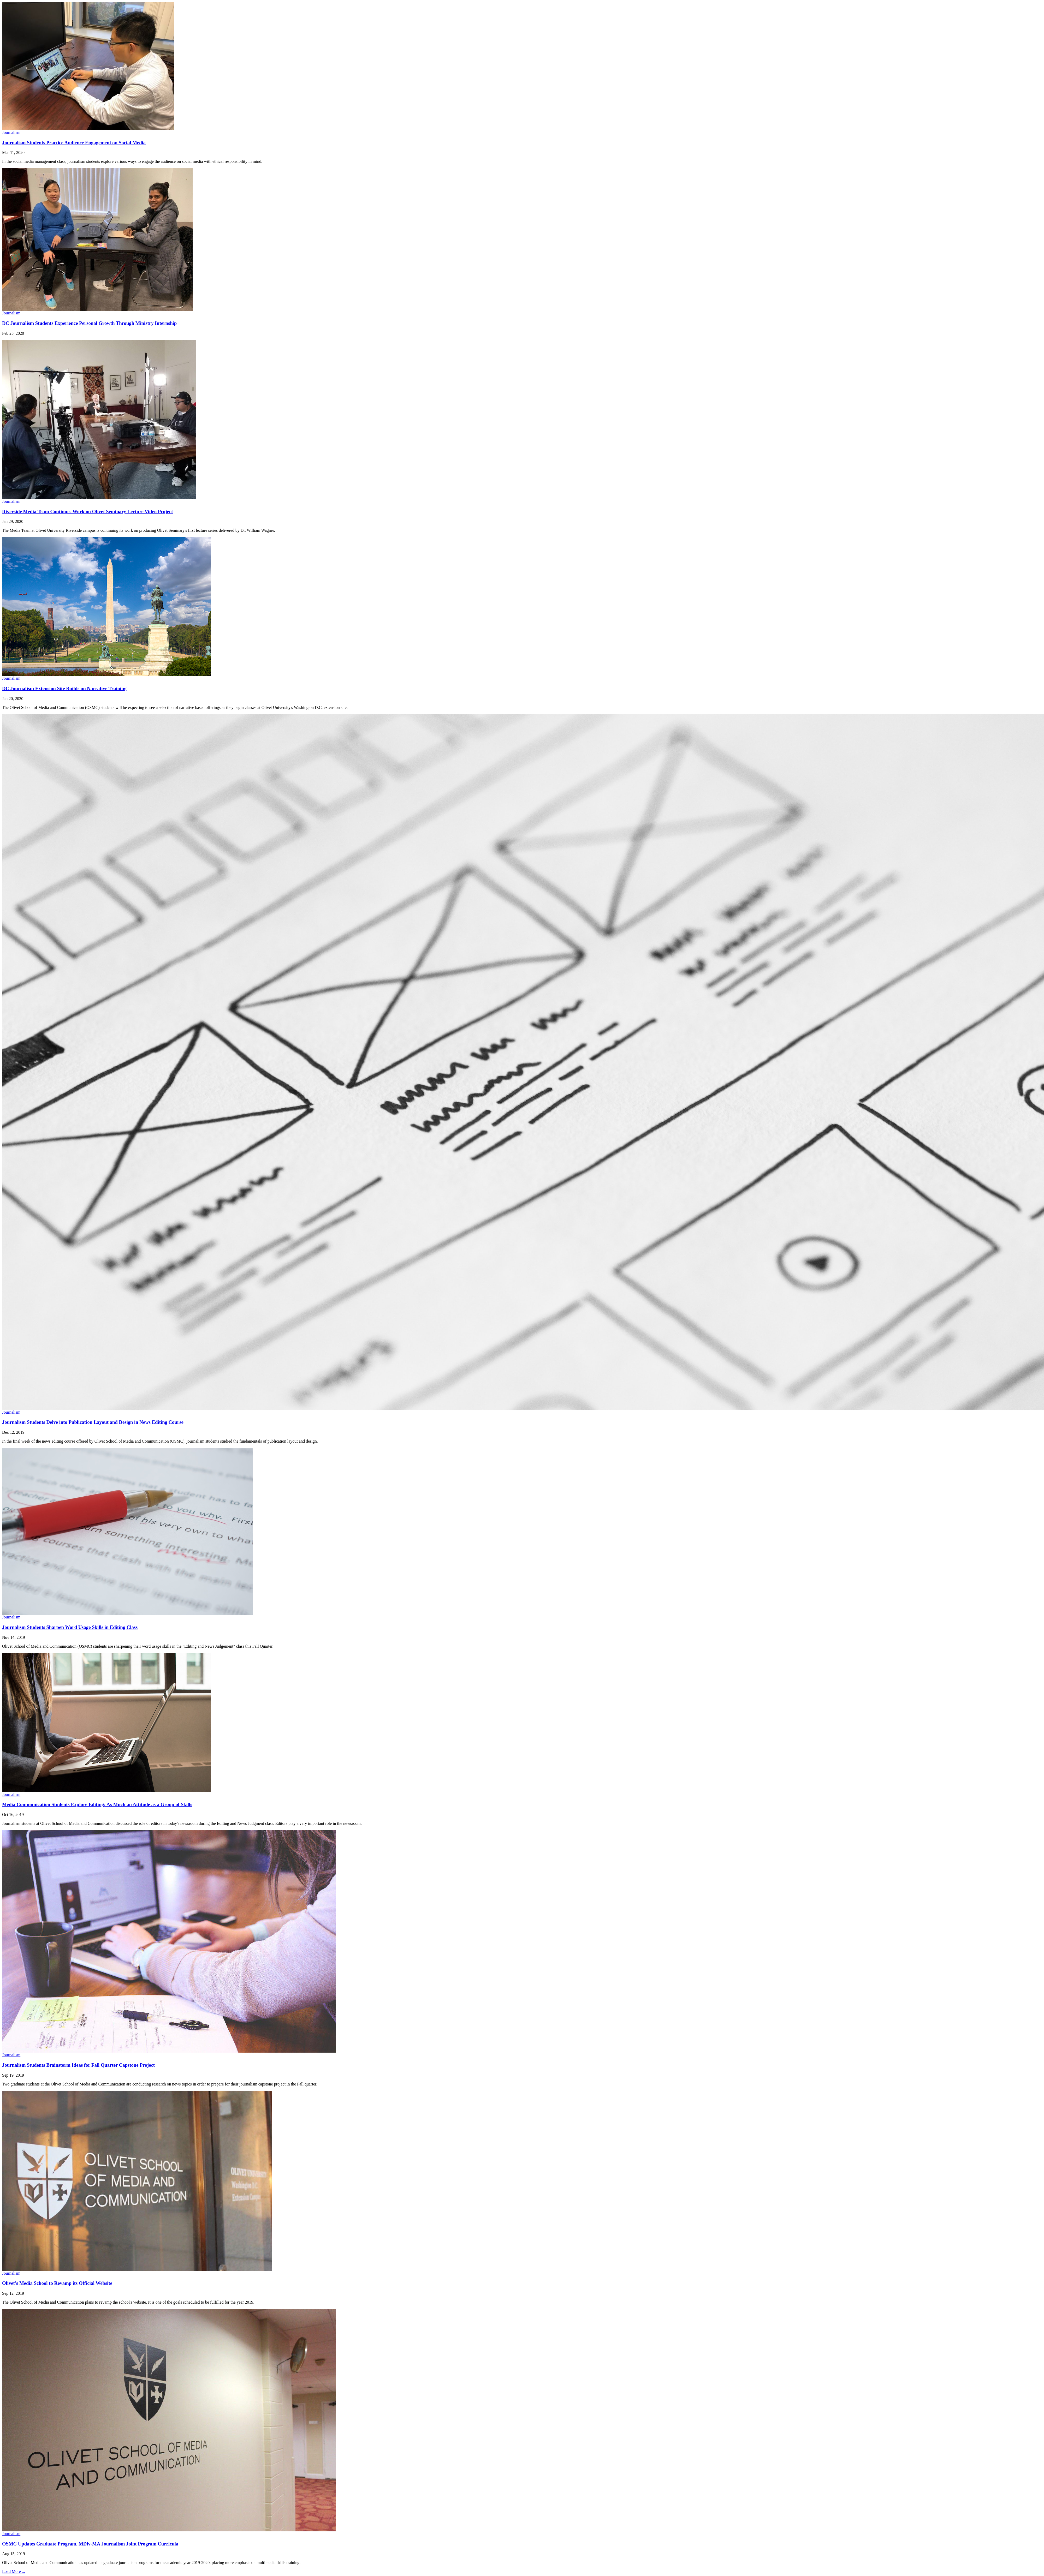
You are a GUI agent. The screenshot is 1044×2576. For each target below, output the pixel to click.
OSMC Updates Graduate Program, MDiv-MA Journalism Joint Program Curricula (90, 2544)
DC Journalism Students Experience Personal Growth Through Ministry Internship (89, 323)
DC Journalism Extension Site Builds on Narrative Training (64, 688)
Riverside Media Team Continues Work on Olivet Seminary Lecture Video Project (87, 511)
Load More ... (13, 2571)
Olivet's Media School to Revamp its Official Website (57, 2283)
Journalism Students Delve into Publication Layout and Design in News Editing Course (92, 1422)
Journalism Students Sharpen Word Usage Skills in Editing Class (70, 1627)
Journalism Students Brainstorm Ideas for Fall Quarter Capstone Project (78, 2065)
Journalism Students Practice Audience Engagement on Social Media (74, 142)
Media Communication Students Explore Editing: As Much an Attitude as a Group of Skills (97, 1804)
